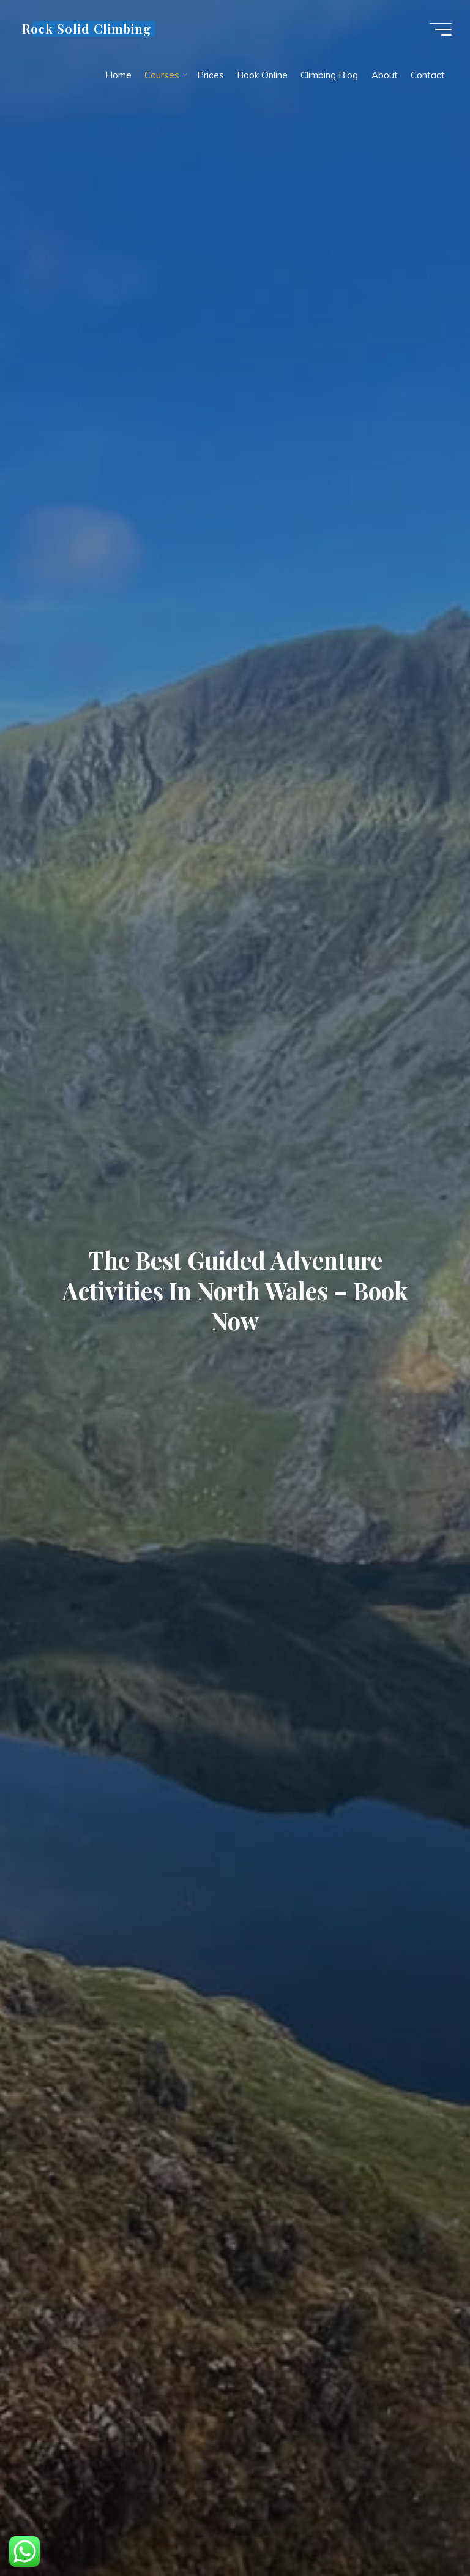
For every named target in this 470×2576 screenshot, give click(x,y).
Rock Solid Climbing (87, 29)
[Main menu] (441, 29)
